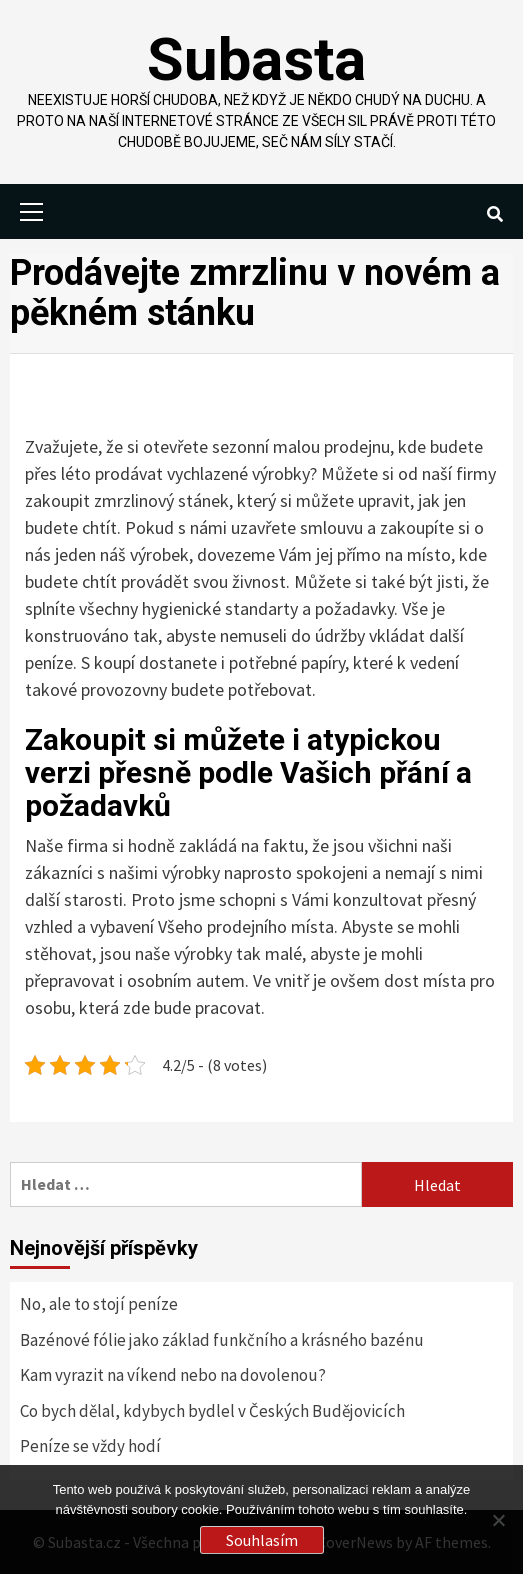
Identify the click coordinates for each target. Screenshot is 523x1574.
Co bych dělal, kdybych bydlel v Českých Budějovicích (212, 1411)
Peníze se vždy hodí (90, 1446)
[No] (498, 1520)
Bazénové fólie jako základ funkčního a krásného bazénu (222, 1340)
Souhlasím (262, 1540)
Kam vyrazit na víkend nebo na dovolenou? (173, 1375)
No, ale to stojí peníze (99, 1304)
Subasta (256, 59)
